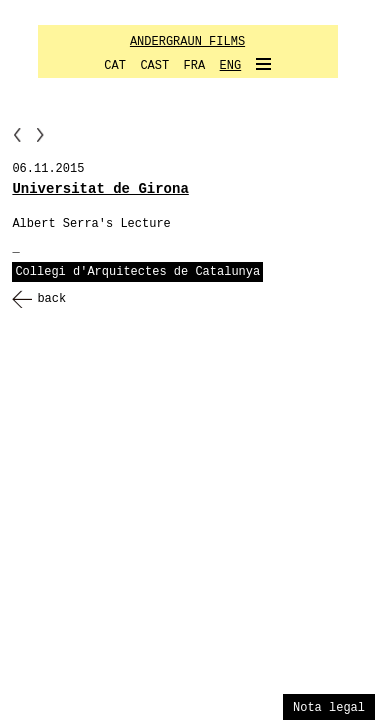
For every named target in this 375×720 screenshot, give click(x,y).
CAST (154, 66)
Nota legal (329, 708)
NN (40, 134)
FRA (195, 66)
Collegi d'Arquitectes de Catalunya (137, 272)
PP (17, 134)
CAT (115, 66)
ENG (231, 66)
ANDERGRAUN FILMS (187, 42)
